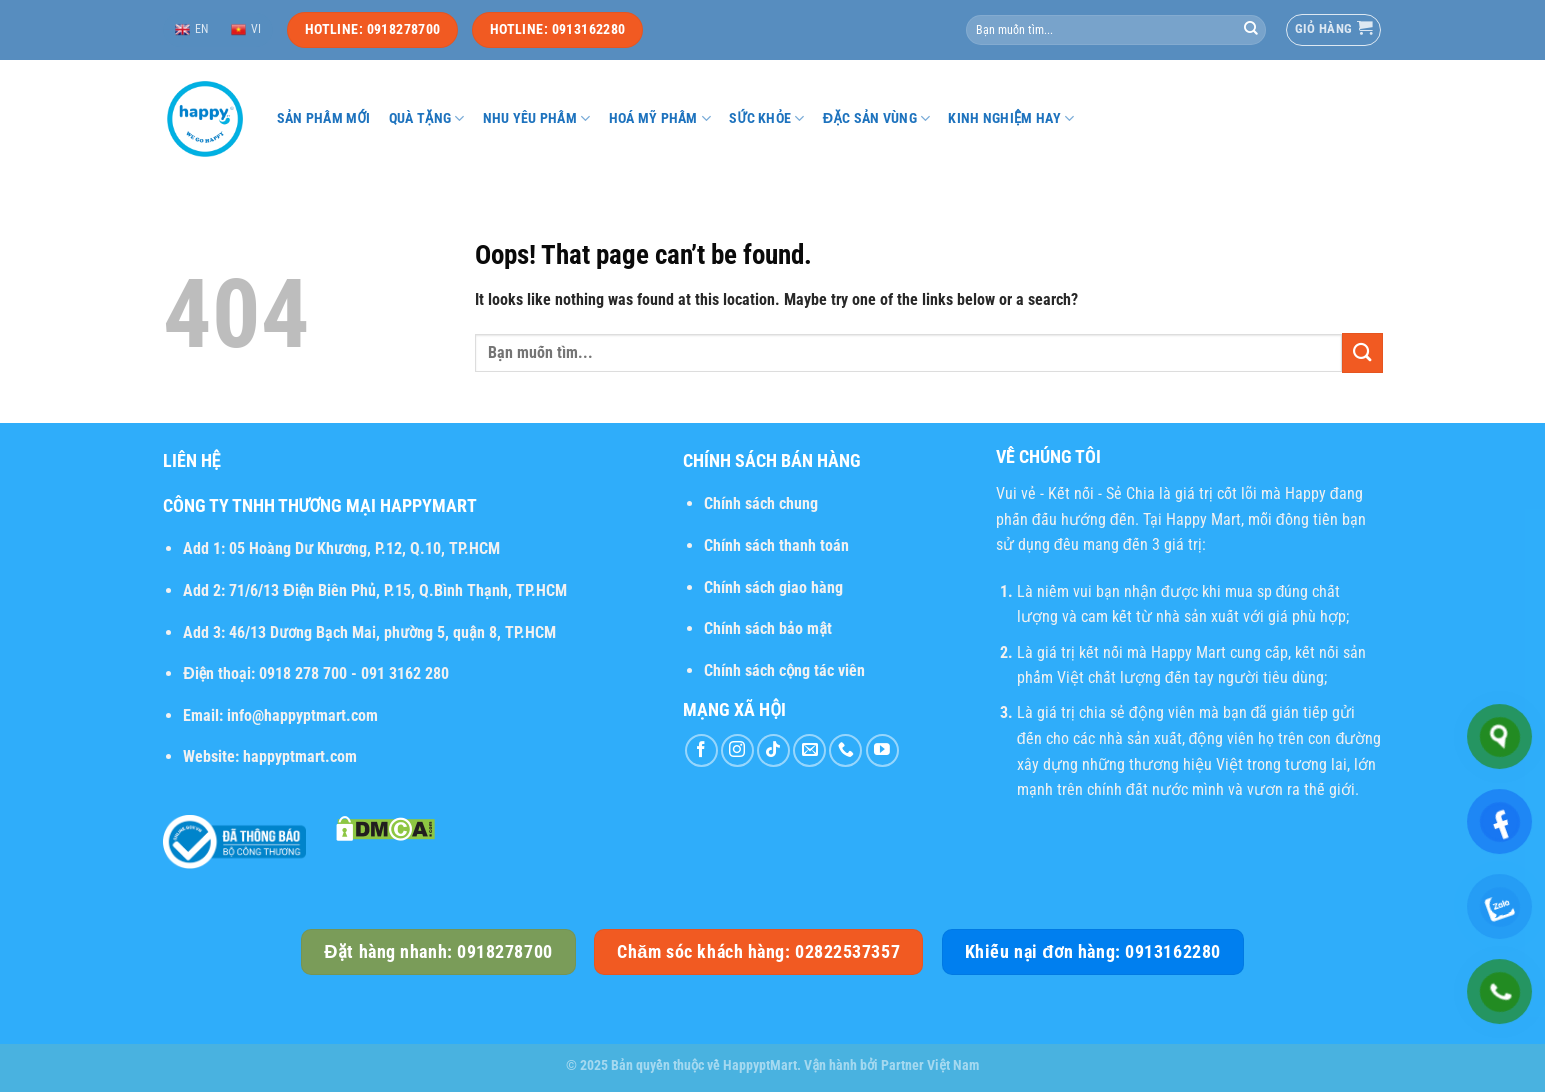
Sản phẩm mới (324, 118)
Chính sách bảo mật (768, 628)
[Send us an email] (809, 750)
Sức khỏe (767, 118)
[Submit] (1251, 30)
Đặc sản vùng (877, 118)
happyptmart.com (300, 756)
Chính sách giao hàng (773, 587)
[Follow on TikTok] (773, 750)
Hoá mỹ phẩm (660, 118)
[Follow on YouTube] (882, 750)
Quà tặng (427, 118)
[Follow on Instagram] (737, 750)
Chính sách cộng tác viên (784, 670)
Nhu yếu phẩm (537, 118)
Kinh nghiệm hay (1011, 118)
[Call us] (845, 750)
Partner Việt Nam (930, 1065)
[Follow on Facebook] (701, 750)
